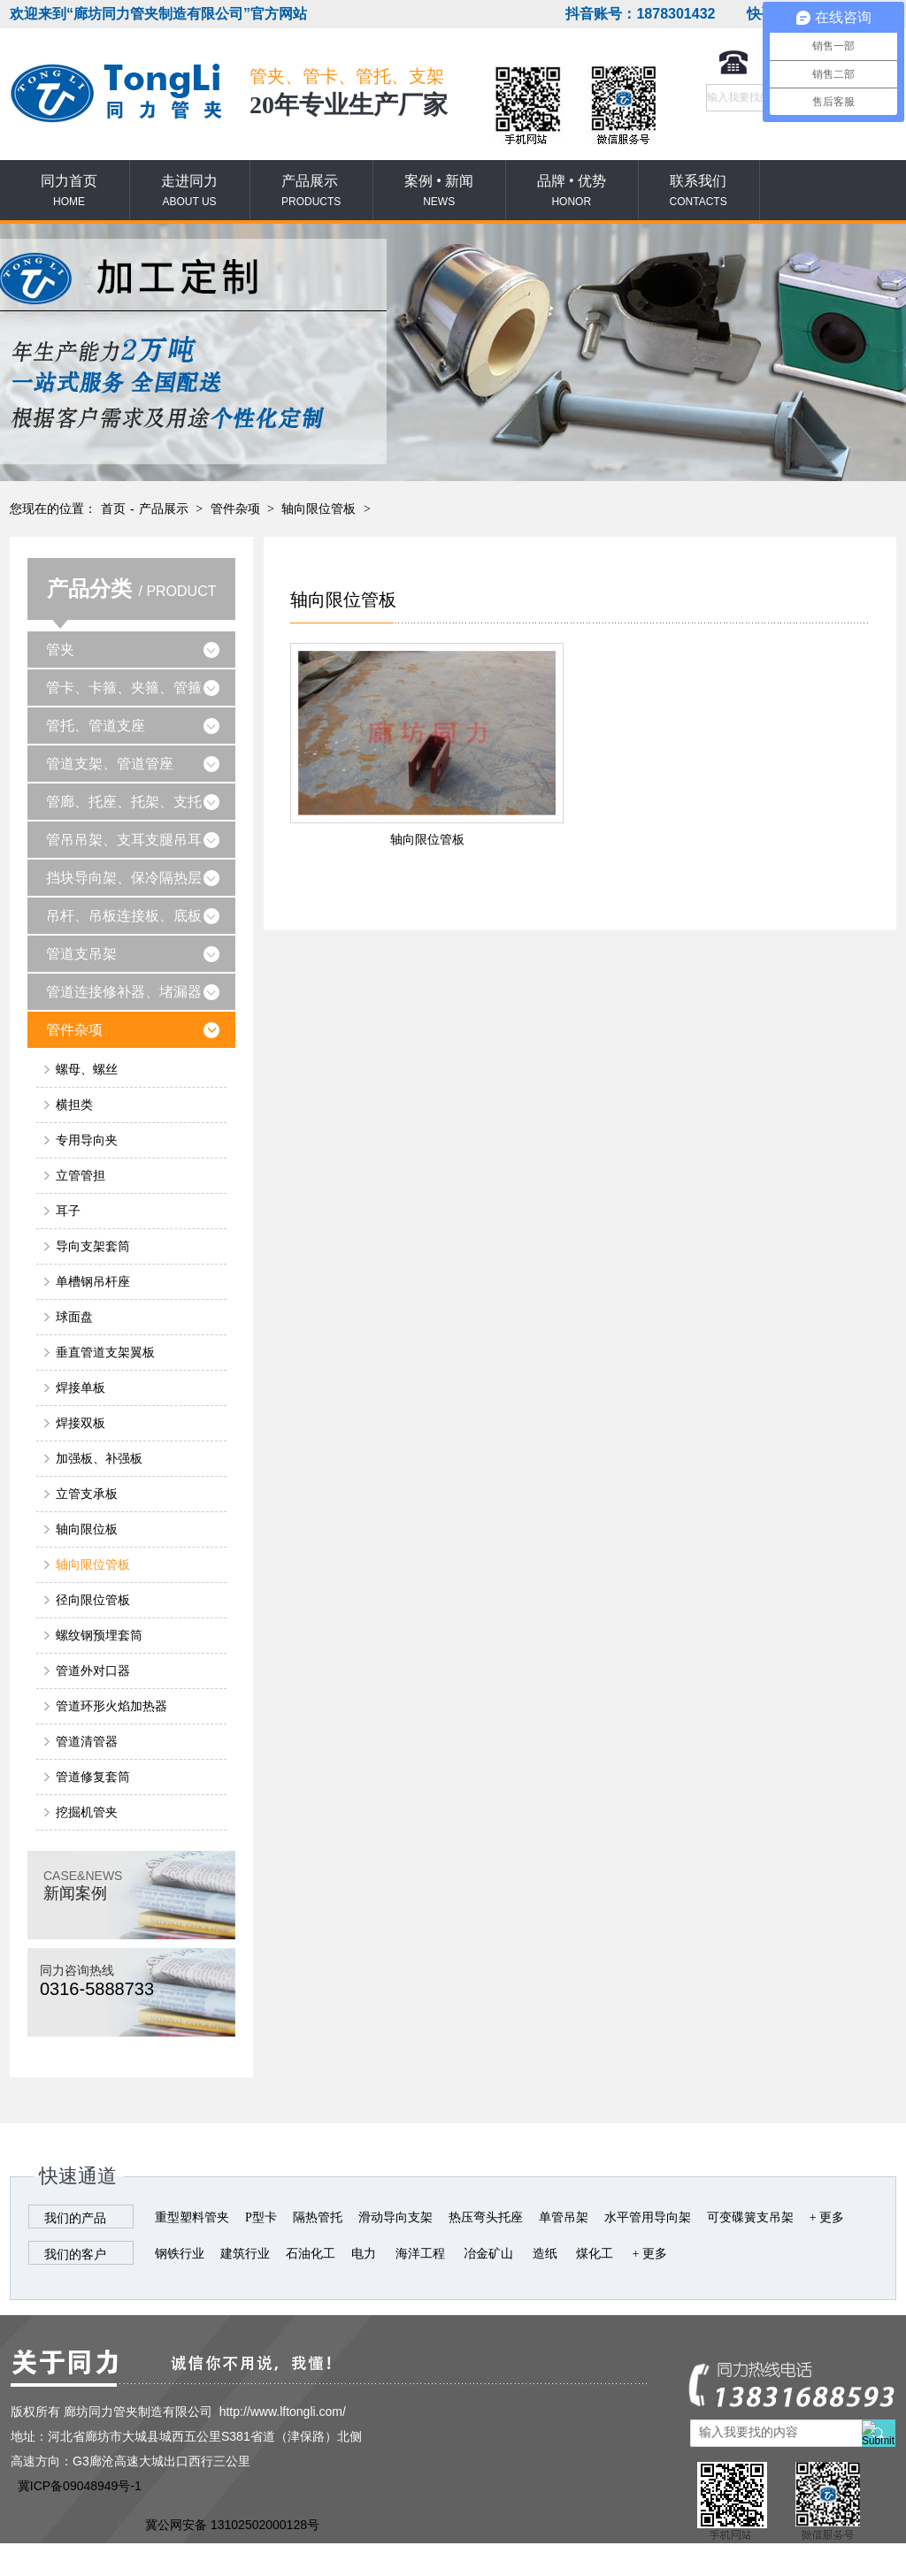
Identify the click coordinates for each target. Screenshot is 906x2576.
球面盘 (74, 1317)
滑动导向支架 (395, 2217)
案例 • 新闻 (438, 191)
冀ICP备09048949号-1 (80, 2486)
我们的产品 (75, 2218)
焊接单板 (80, 1388)
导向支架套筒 (93, 1246)
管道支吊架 (81, 953)
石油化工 (310, 2253)
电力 (363, 2253)
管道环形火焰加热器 (111, 1706)
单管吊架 (563, 2217)
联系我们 (698, 191)
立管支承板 (87, 1494)
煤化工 (594, 2253)
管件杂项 (235, 509)
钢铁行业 (179, 2253)
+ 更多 (827, 2217)
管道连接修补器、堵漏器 (124, 991)
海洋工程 (420, 2253)
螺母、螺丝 (87, 1069)
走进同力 (189, 191)
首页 (113, 509)
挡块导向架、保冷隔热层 (124, 877)
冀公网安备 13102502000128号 (232, 2525)
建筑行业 (245, 2253)
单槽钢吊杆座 (93, 1281)
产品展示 (311, 191)
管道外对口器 (93, 1671)
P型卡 (261, 2217)
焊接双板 (80, 1423)
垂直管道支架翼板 (105, 1352)
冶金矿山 (488, 2253)
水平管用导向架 (647, 2217)
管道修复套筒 (93, 1777)
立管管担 (80, 1175)
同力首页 (69, 191)
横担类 (74, 1105)
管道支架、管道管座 (109, 763)
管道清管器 (87, 1741)
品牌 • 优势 (571, 191)
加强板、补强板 (99, 1458)
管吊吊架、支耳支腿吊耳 (124, 839)
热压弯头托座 (486, 2217)
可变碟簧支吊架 (750, 2217)
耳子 (68, 1211)
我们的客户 (75, 2254)
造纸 (545, 2253)
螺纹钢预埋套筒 (99, 1635)
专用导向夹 (87, 1140)
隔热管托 (317, 2217)
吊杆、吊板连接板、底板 (124, 915)
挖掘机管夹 (87, 1812)
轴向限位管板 (318, 509)
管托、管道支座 (95, 725)
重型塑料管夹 (192, 2217)
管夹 (60, 649)
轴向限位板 (87, 1529)
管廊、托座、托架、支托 (124, 801)
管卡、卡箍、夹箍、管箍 (124, 687)
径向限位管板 (93, 1600)
